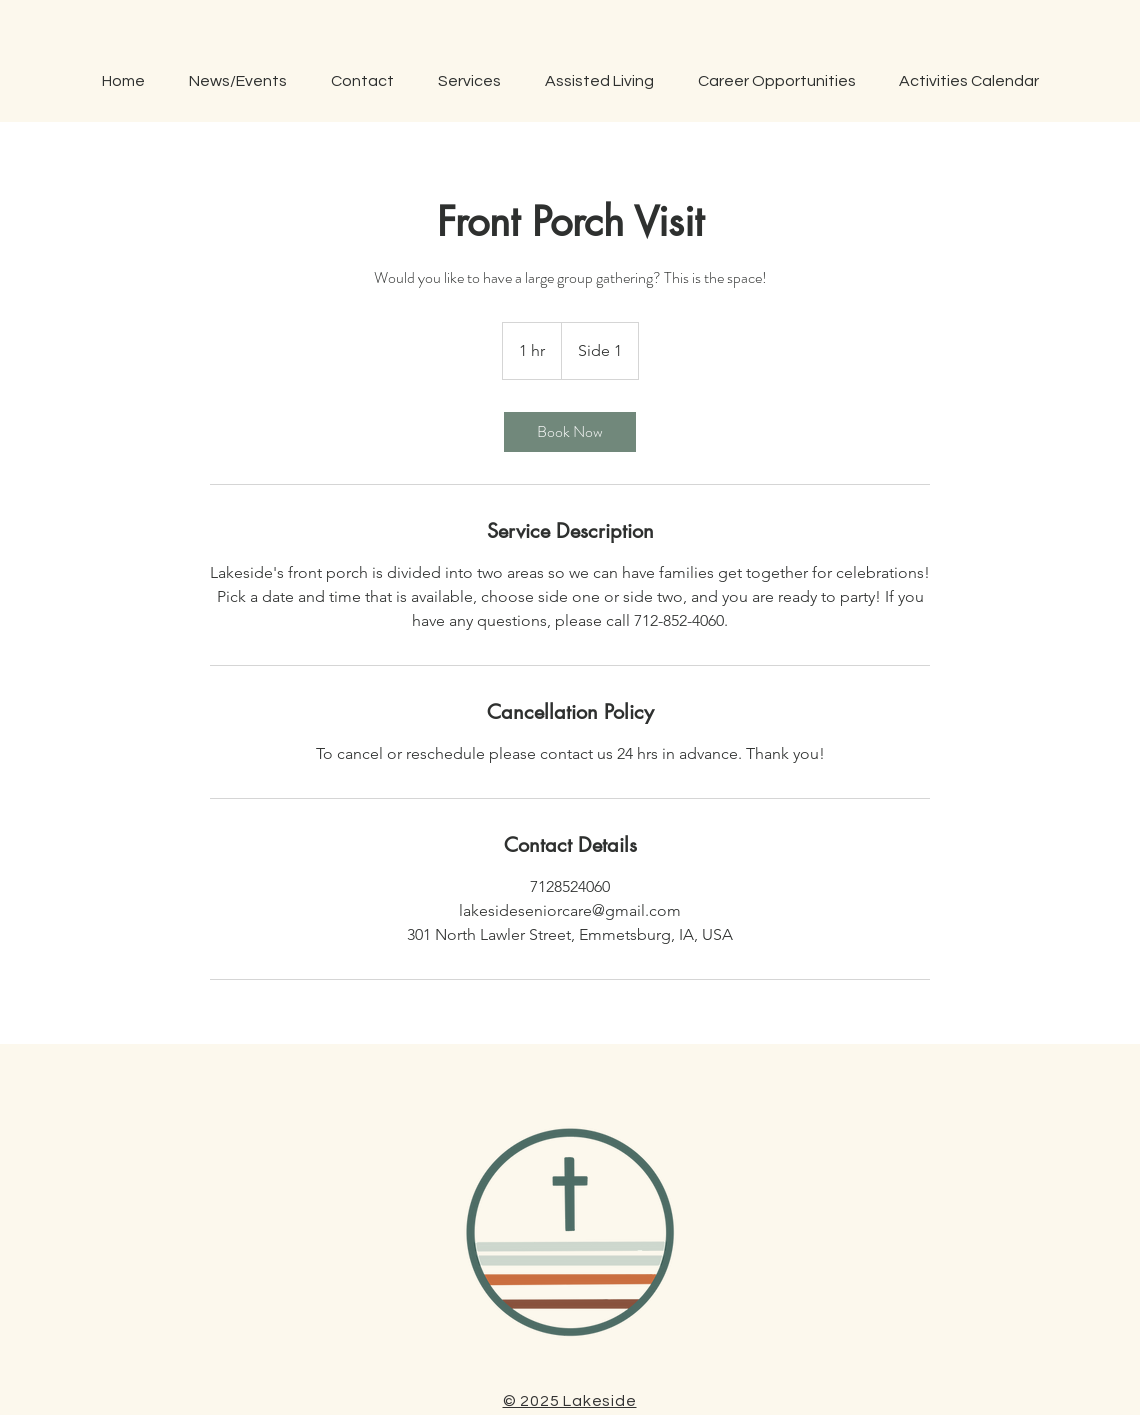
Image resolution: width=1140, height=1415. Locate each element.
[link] (570, 432)
